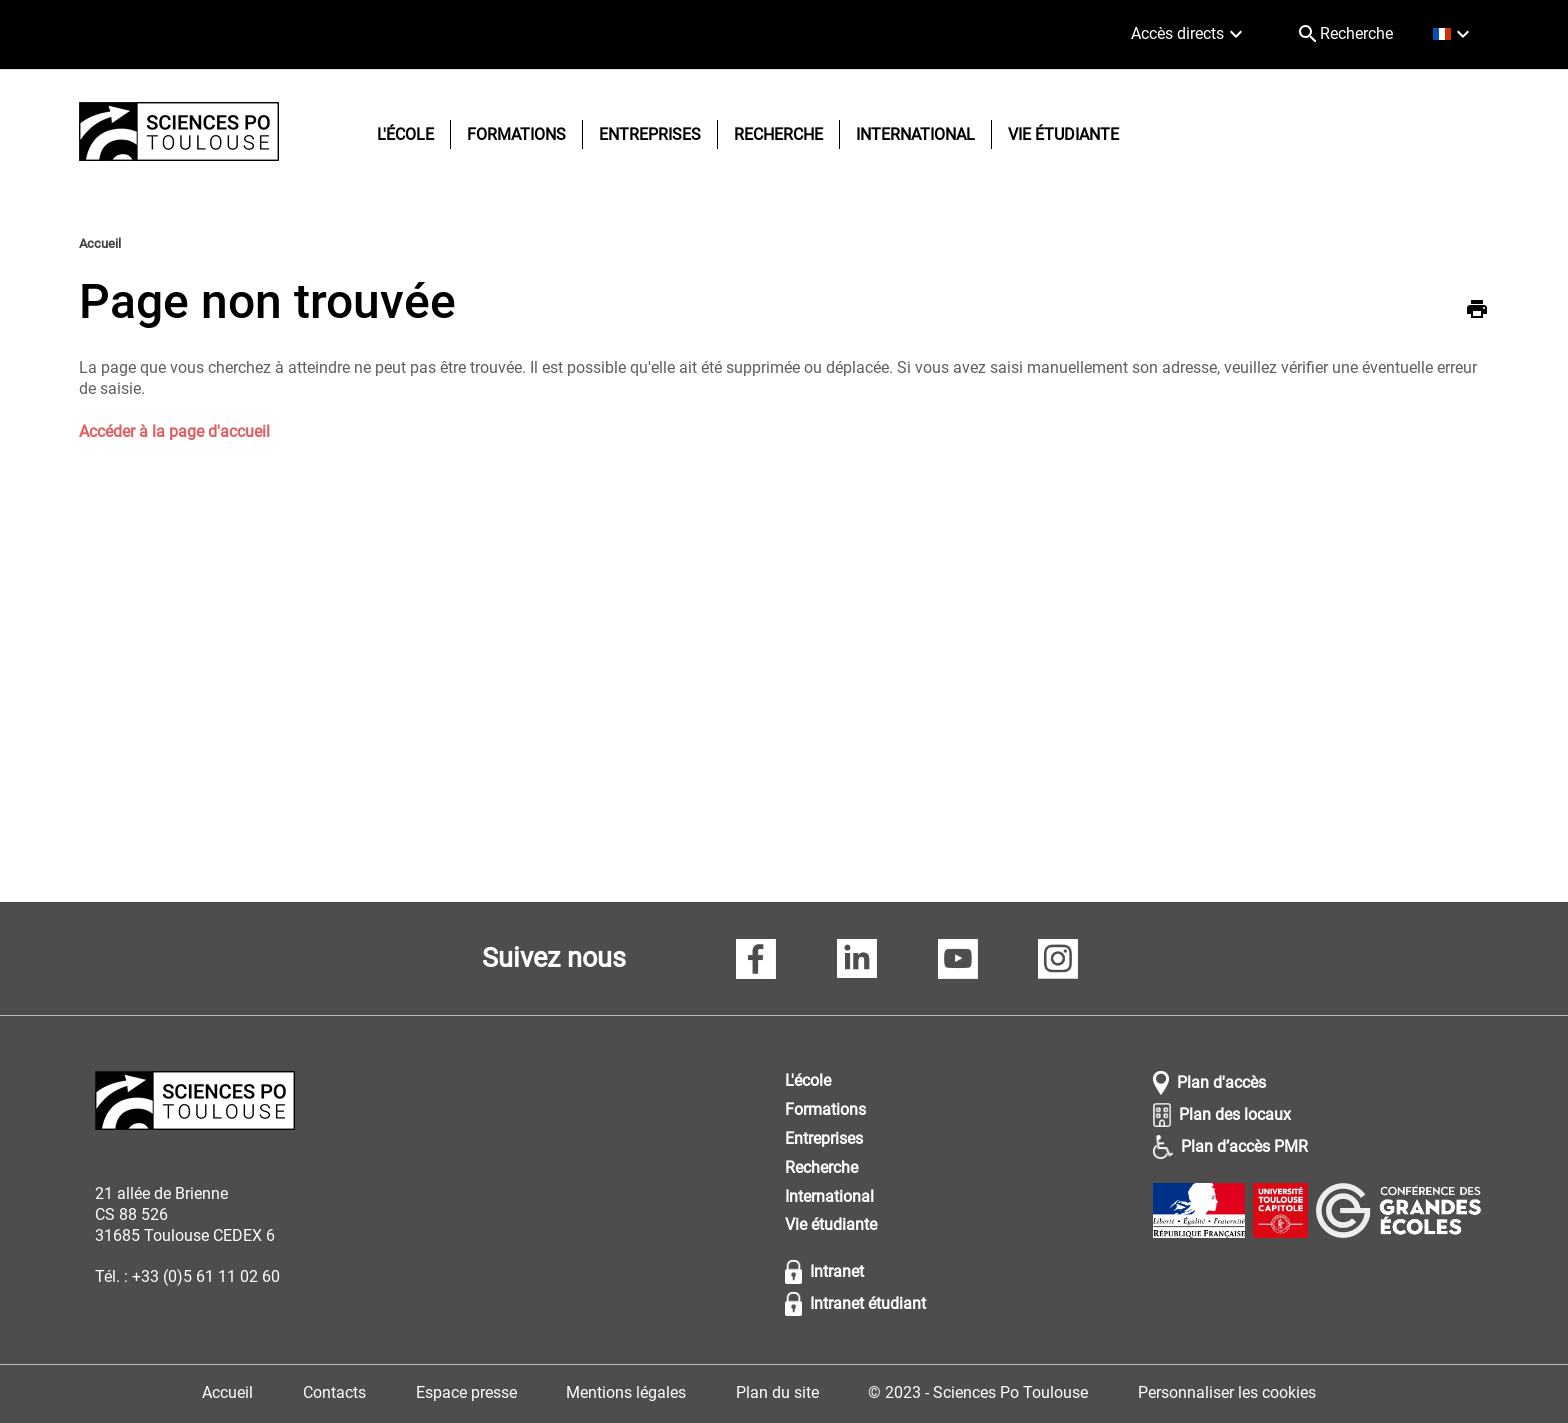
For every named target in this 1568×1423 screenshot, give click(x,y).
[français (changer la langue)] (1453, 34)
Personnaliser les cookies (1227, 1392)
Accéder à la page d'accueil (174, 431)
